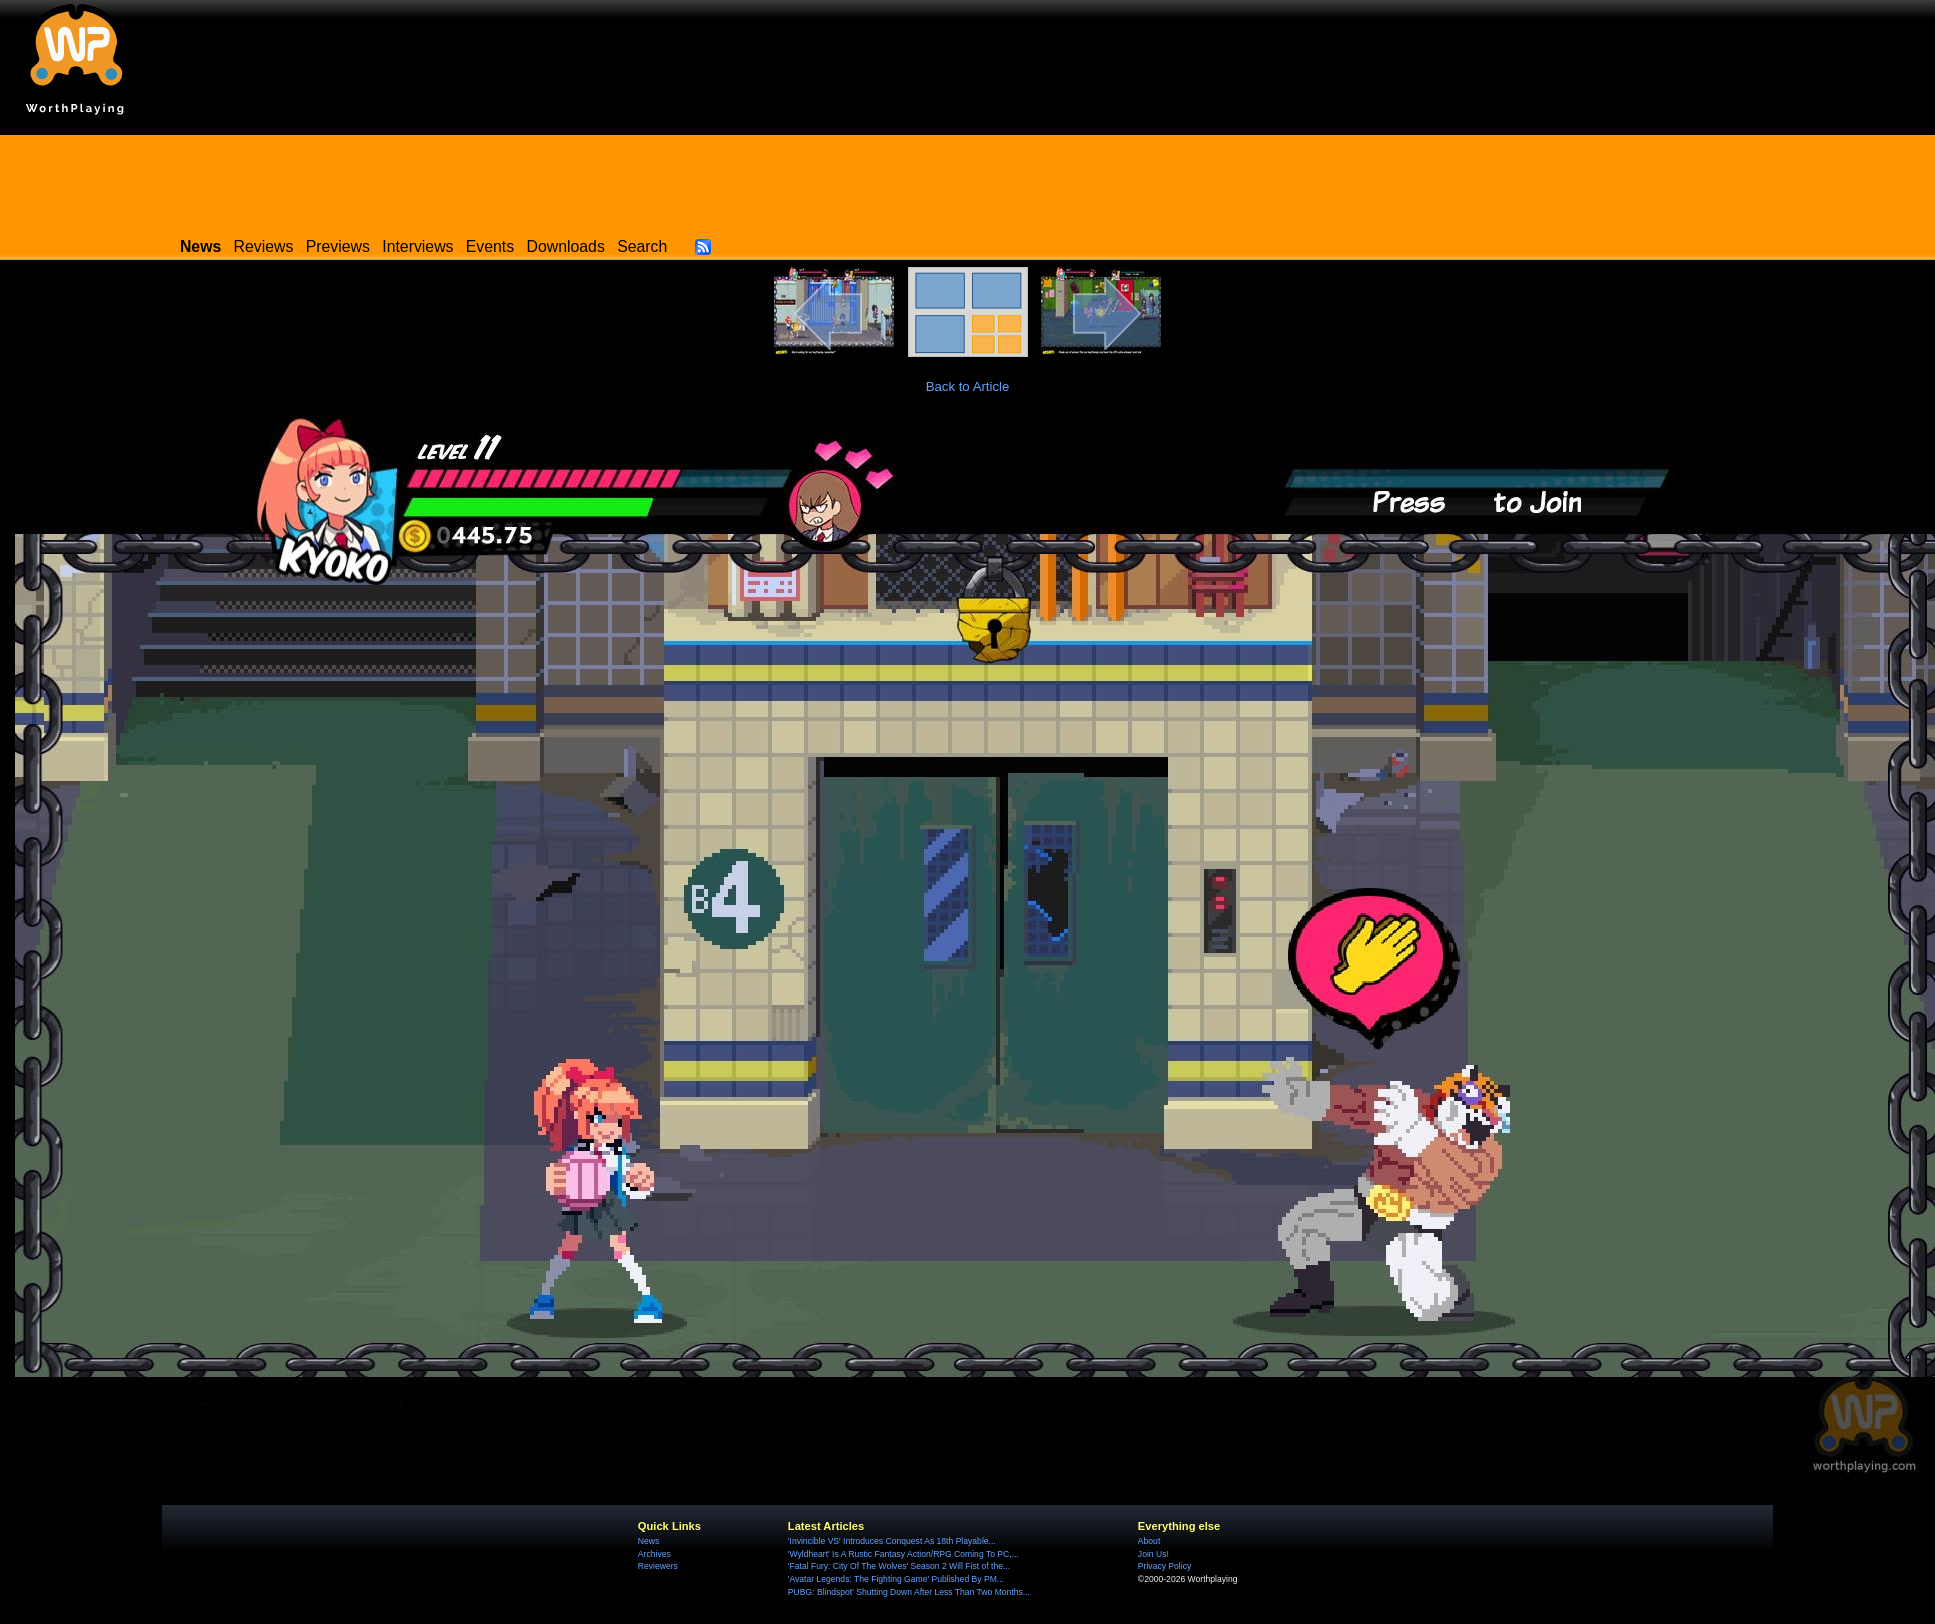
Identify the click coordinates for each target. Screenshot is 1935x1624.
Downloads (566, 246)
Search (642, 246)
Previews (338, 246)
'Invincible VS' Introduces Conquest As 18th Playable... (892, 1541)
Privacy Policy (1164, 1566)
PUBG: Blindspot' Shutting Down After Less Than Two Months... (909, 1592)
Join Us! (1153, 1554)
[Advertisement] (968, 180)
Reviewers (658, 1566)
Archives (654, 1554)
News (648, 1541)
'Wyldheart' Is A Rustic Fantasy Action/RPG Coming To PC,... (903, 1554)
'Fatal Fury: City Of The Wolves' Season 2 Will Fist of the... (899, 1566)
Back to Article (968, 386)
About (1149, 1541)
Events (490, 246)
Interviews (417, 246)
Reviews (264, 246)
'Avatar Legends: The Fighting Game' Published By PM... (896, 1579)
